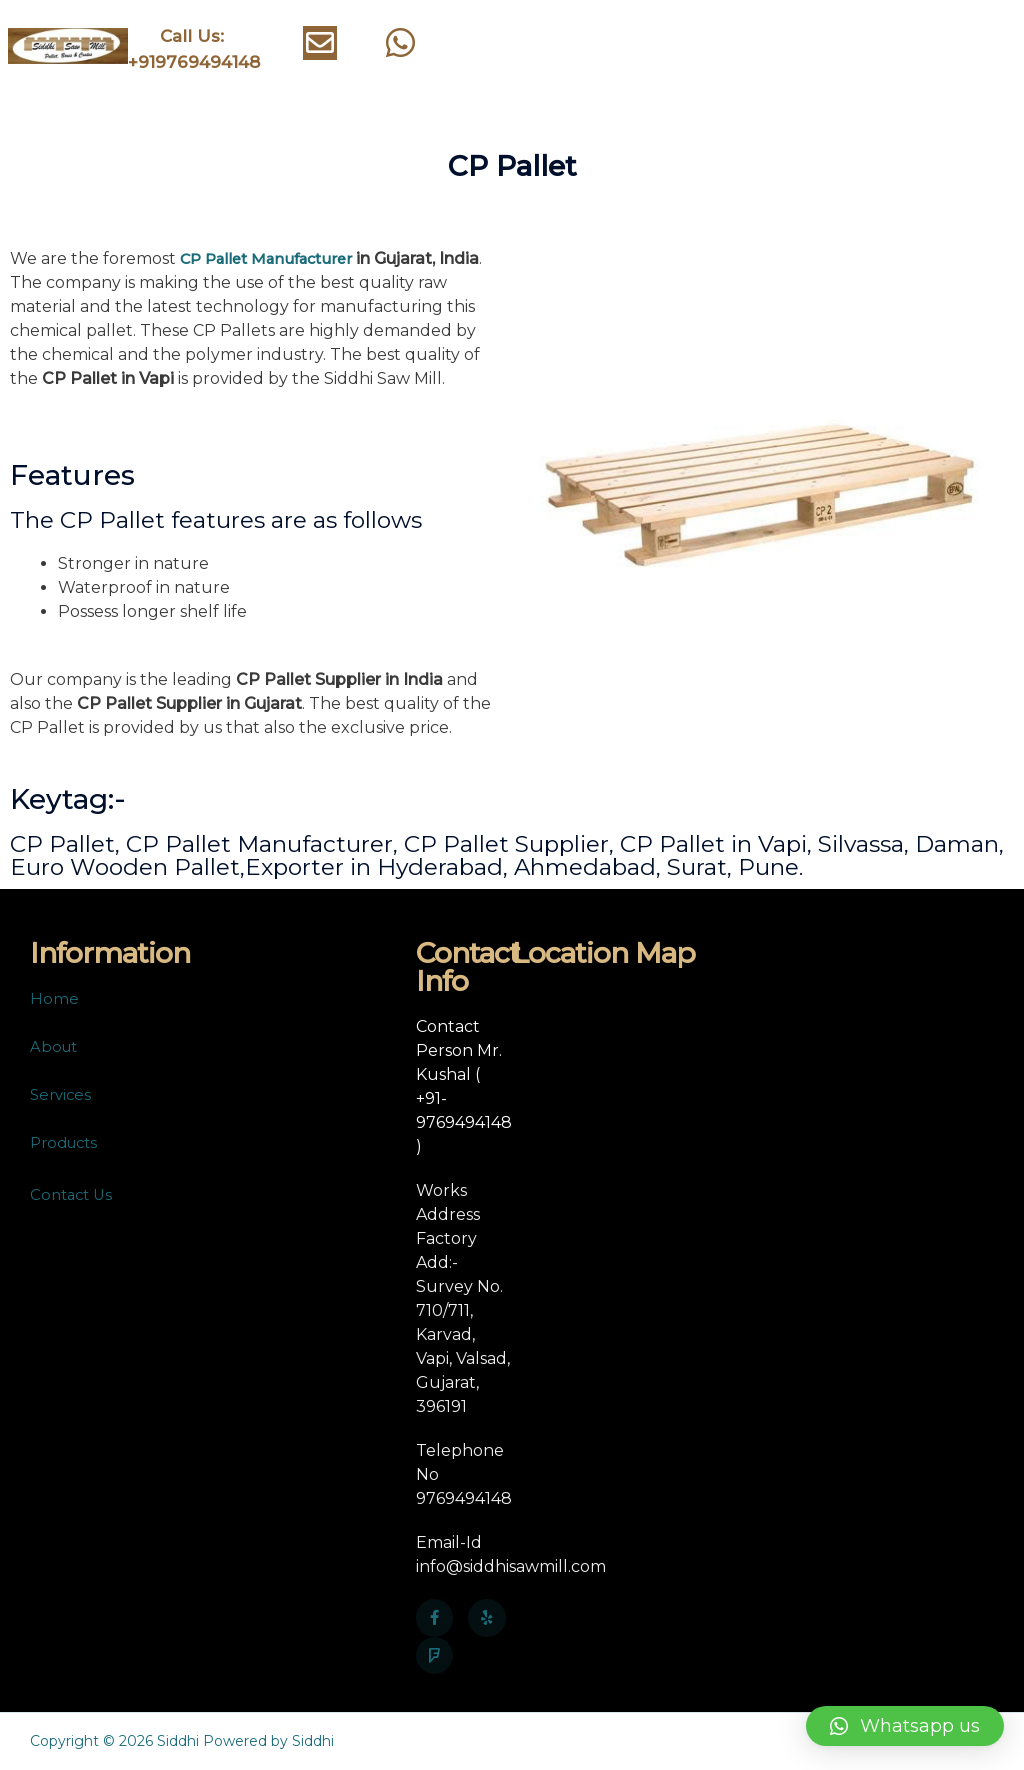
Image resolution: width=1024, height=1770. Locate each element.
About (55, 1046)
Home (54, 998)
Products (67, 1142)
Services (62, 1094)
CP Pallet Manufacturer (274, 258)
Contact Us (74, 1194)
